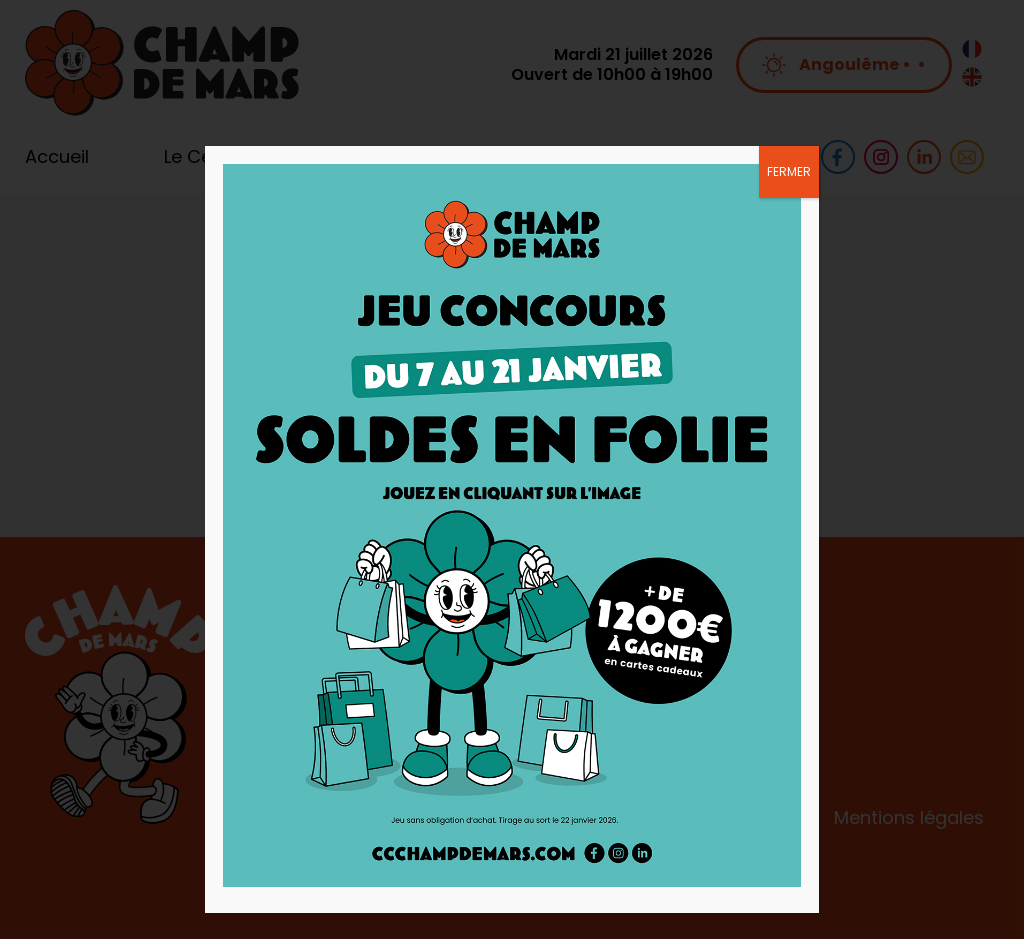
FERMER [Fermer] (789, 171)
